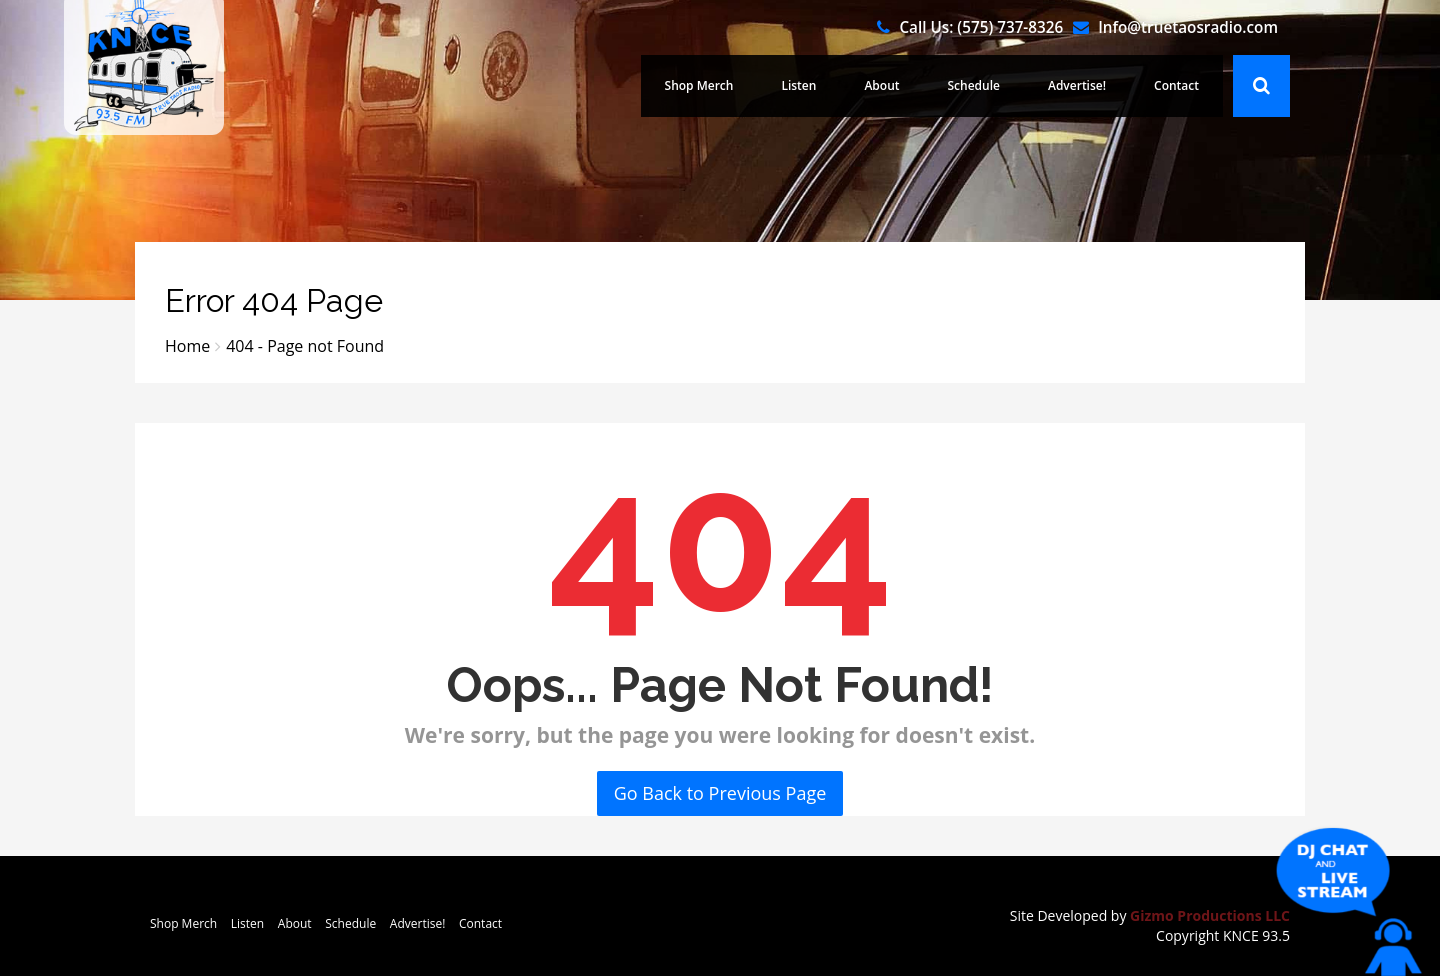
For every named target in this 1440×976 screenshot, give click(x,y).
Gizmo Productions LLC (1210, 915)
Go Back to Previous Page (720, 793)
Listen (798, 85)
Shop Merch (699, 85)
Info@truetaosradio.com (1188, 27)
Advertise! (1077, 85)
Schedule (974, 85)
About (881, 85)
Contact (1176, 85)
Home (187, 346)
